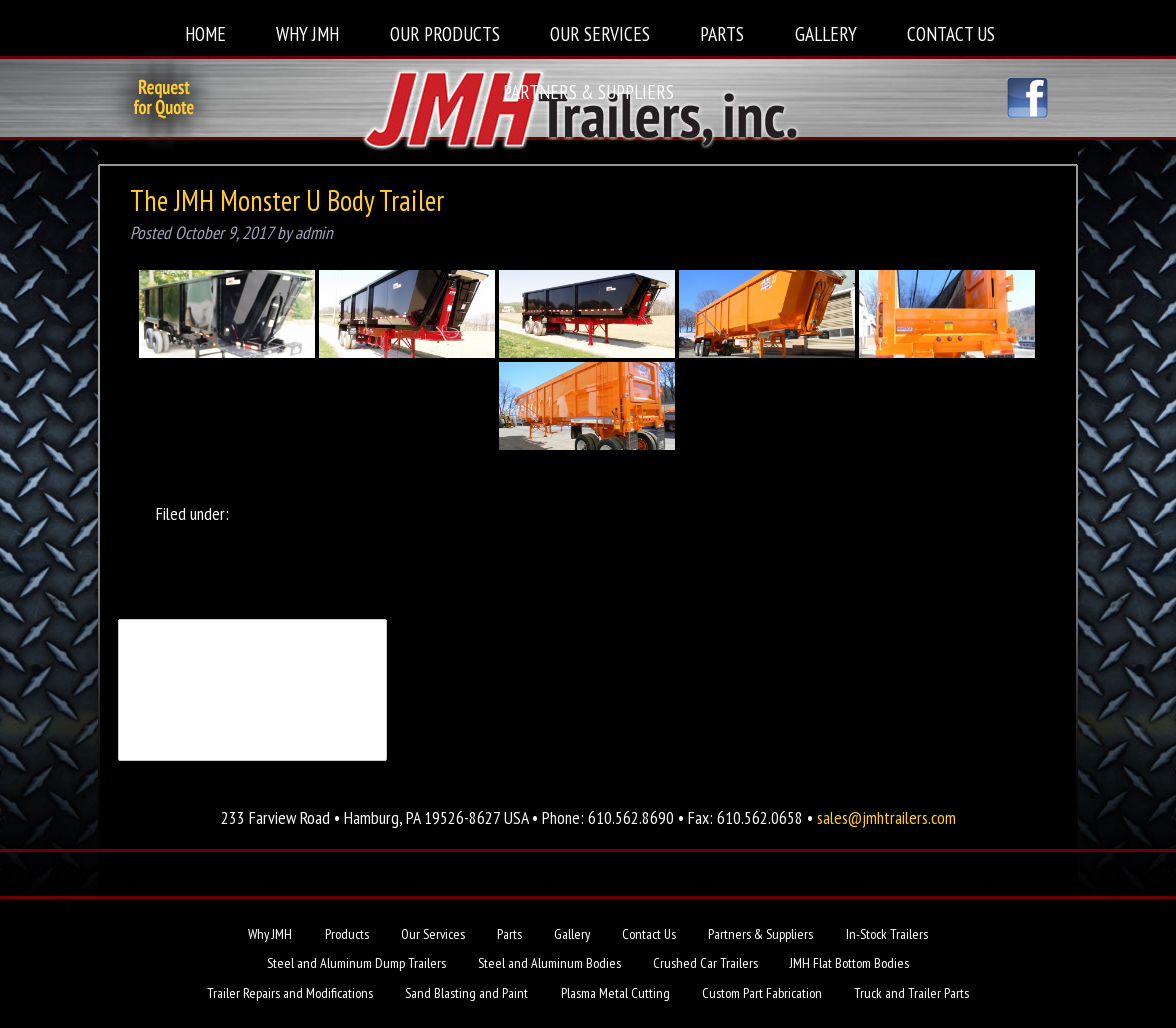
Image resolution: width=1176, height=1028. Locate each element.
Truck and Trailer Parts (911, 993)
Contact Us (951, 33)
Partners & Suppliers (588, 91)
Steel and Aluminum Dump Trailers (356, 963)
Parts (722, 33)
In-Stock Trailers (887, 934)
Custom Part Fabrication (762, 993)
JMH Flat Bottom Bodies (849, 963)
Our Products (445, 33)
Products (347, 934)
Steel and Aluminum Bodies (549, 963)
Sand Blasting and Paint (466, 993)
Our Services (600, 33)
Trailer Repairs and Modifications (290, 993)
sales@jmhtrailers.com (886, 817)
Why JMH (307, 33)
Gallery (826, 33)
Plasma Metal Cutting (615, 993)
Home (205, 33)
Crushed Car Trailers (705, 963)
